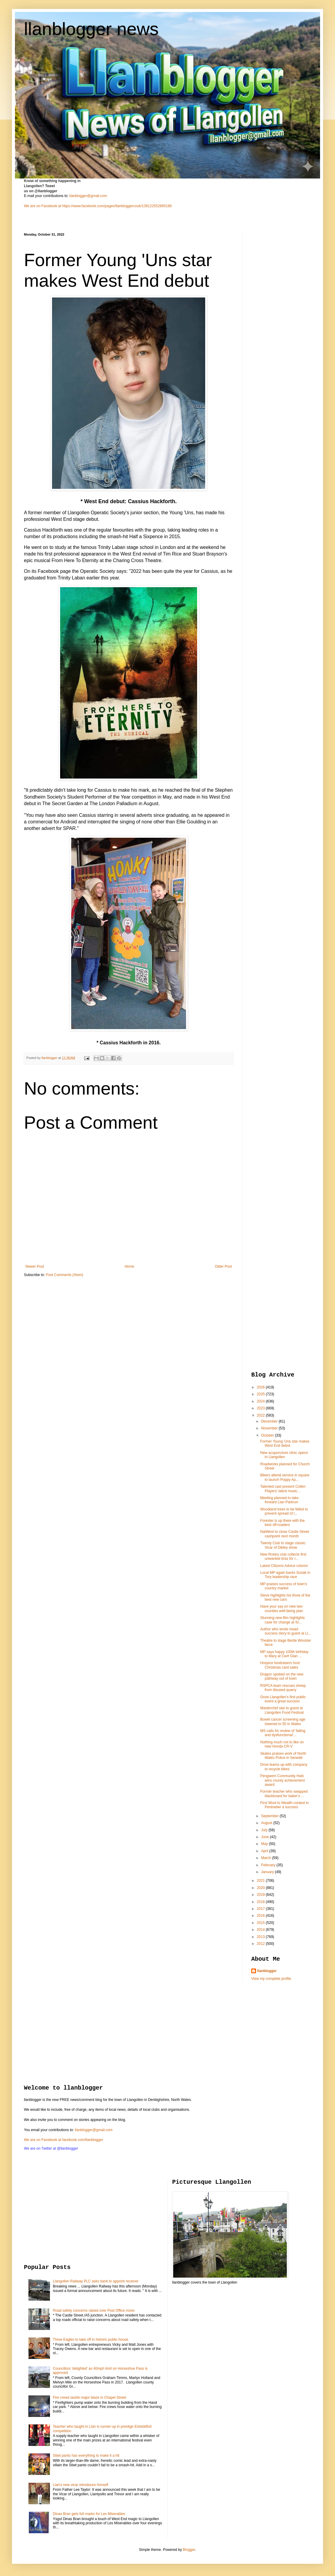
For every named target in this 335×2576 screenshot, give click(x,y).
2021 (261, 1880)
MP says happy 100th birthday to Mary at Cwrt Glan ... (284, 1654)
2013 (261, 1937)
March (266, 1858)
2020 (261, 1888)
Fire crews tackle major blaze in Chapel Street (89, 2397)
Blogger (189, 2550)
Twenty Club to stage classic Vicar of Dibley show (282, 1545)
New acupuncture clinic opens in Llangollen (284, 1455)
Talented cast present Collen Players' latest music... (282, 1488)
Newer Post (34, 1266)
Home (129, 1266)
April (265, 1851)
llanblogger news (91, 29)
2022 (261, 1415)
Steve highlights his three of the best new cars (285, 1597)
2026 (261, 1387)
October (268, 1435)
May (265, 1844)
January (268, 1872)
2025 (261, 1394)
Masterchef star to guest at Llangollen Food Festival (282, 1710)
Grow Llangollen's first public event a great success (283, 1699)
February (268, 1865)
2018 (261, 1902)
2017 (261, 1909)
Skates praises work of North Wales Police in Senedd (283, 1755)
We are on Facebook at (42, 206)
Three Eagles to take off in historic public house (90, 2339)
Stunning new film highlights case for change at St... (282, 1620)
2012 (261, 1944)
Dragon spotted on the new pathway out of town (281, 1676)
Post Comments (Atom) (64, 1275)
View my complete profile (271, 1979)
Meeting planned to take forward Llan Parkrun (279, 1500)
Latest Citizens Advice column (284, 1566)
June (265, 1837)
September (270, 1816)
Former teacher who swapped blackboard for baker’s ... (284, 1793)
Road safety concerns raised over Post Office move (94, 2310)
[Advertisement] (275, 322)
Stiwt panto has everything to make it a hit (86, 2455)
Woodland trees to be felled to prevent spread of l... (284, 1511)
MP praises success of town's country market (283, 1586)
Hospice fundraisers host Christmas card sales (280, 1665)
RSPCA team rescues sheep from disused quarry (283, 1688)
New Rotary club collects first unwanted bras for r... (283, 1556)
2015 (261, 1923)
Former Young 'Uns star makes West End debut (284, 1443)
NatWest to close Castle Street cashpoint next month (284, 1534)
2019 (261, 1895)
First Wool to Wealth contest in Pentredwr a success (284, 1805)
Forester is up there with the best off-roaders (282, 1523)
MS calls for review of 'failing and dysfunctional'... (282, 1733)
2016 (261, 1915)
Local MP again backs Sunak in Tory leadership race (285, 1575)
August (267, 1823)
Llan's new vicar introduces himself (80, 2485)
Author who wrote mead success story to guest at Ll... (285, 1631)
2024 (261, 1401)
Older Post (223, 1266)
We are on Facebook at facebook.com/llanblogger (63, 2140)
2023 (261, 1408)
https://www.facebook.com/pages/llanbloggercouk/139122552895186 (117, 206)
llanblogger (267, 1971)
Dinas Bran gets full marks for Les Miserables (89, 2514)
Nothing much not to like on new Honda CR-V (282, 1744)
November (270, 1428)
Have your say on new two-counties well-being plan (282, 1608)
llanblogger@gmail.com (88, 196)
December (270, 1421)
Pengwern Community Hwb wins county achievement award (282, 1780)
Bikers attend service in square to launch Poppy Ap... (284, 1477)
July (265, 1830)
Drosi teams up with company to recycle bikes (283, 1766)
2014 (261, 1930)
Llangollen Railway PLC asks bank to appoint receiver (95, 2281)
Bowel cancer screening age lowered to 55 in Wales (282, 1721)
